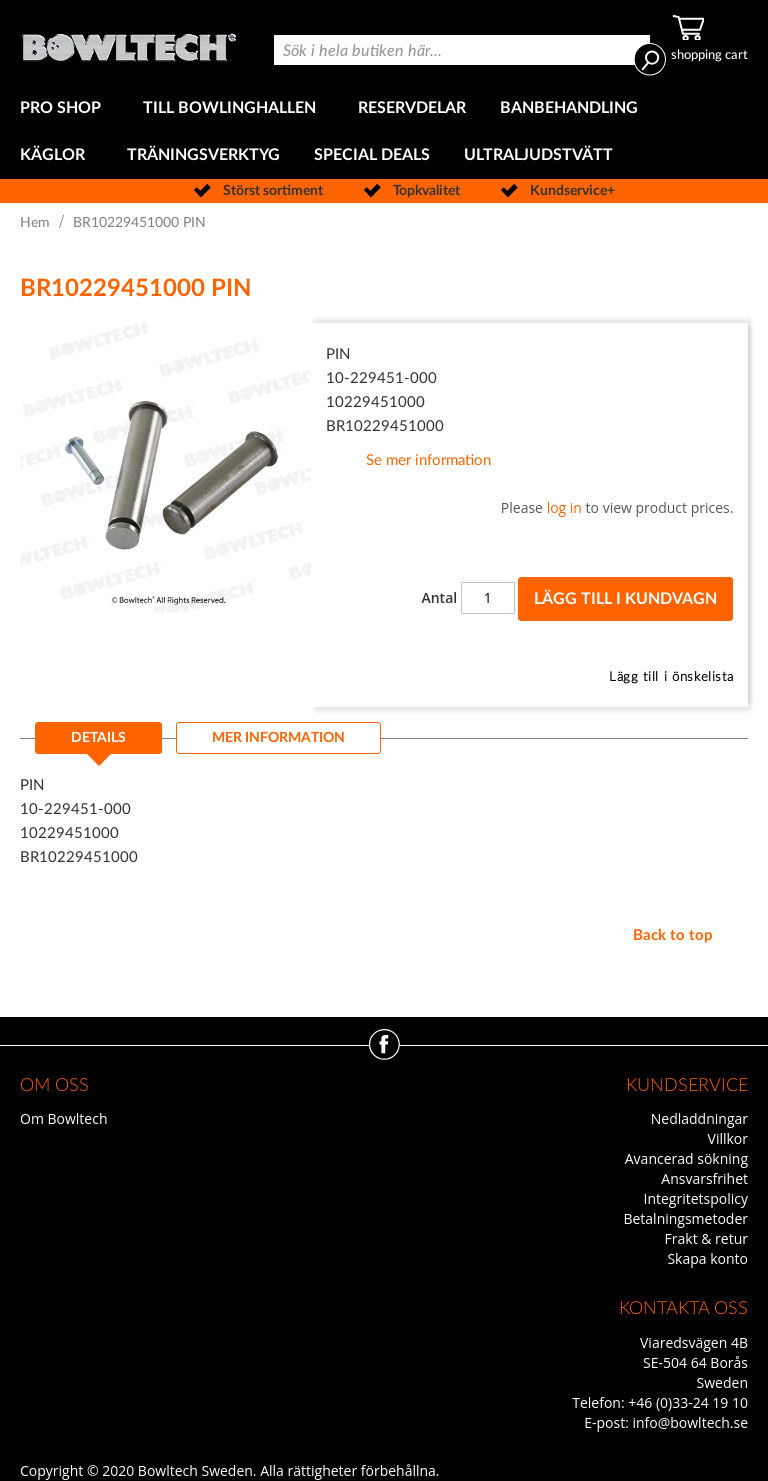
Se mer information (428, 460)
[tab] (98, 744)
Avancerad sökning (686, 1158)
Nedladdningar (699, 1118)
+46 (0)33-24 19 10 (688, 1402)
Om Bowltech (63, 1118)
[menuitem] (64, 108)
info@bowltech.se (690, 1422)
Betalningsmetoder (685, 1218)
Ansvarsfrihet (704, 1178)
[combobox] (462, 50)
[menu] (384, 132)
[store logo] (129, 42)
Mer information (278, 738)
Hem (35, 223)
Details (98, 738)
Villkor (728, 1138)
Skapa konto (707, 1258)
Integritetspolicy (696, 1198)
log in (564, 507)
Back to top (673, 935)
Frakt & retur (706, 1238)
